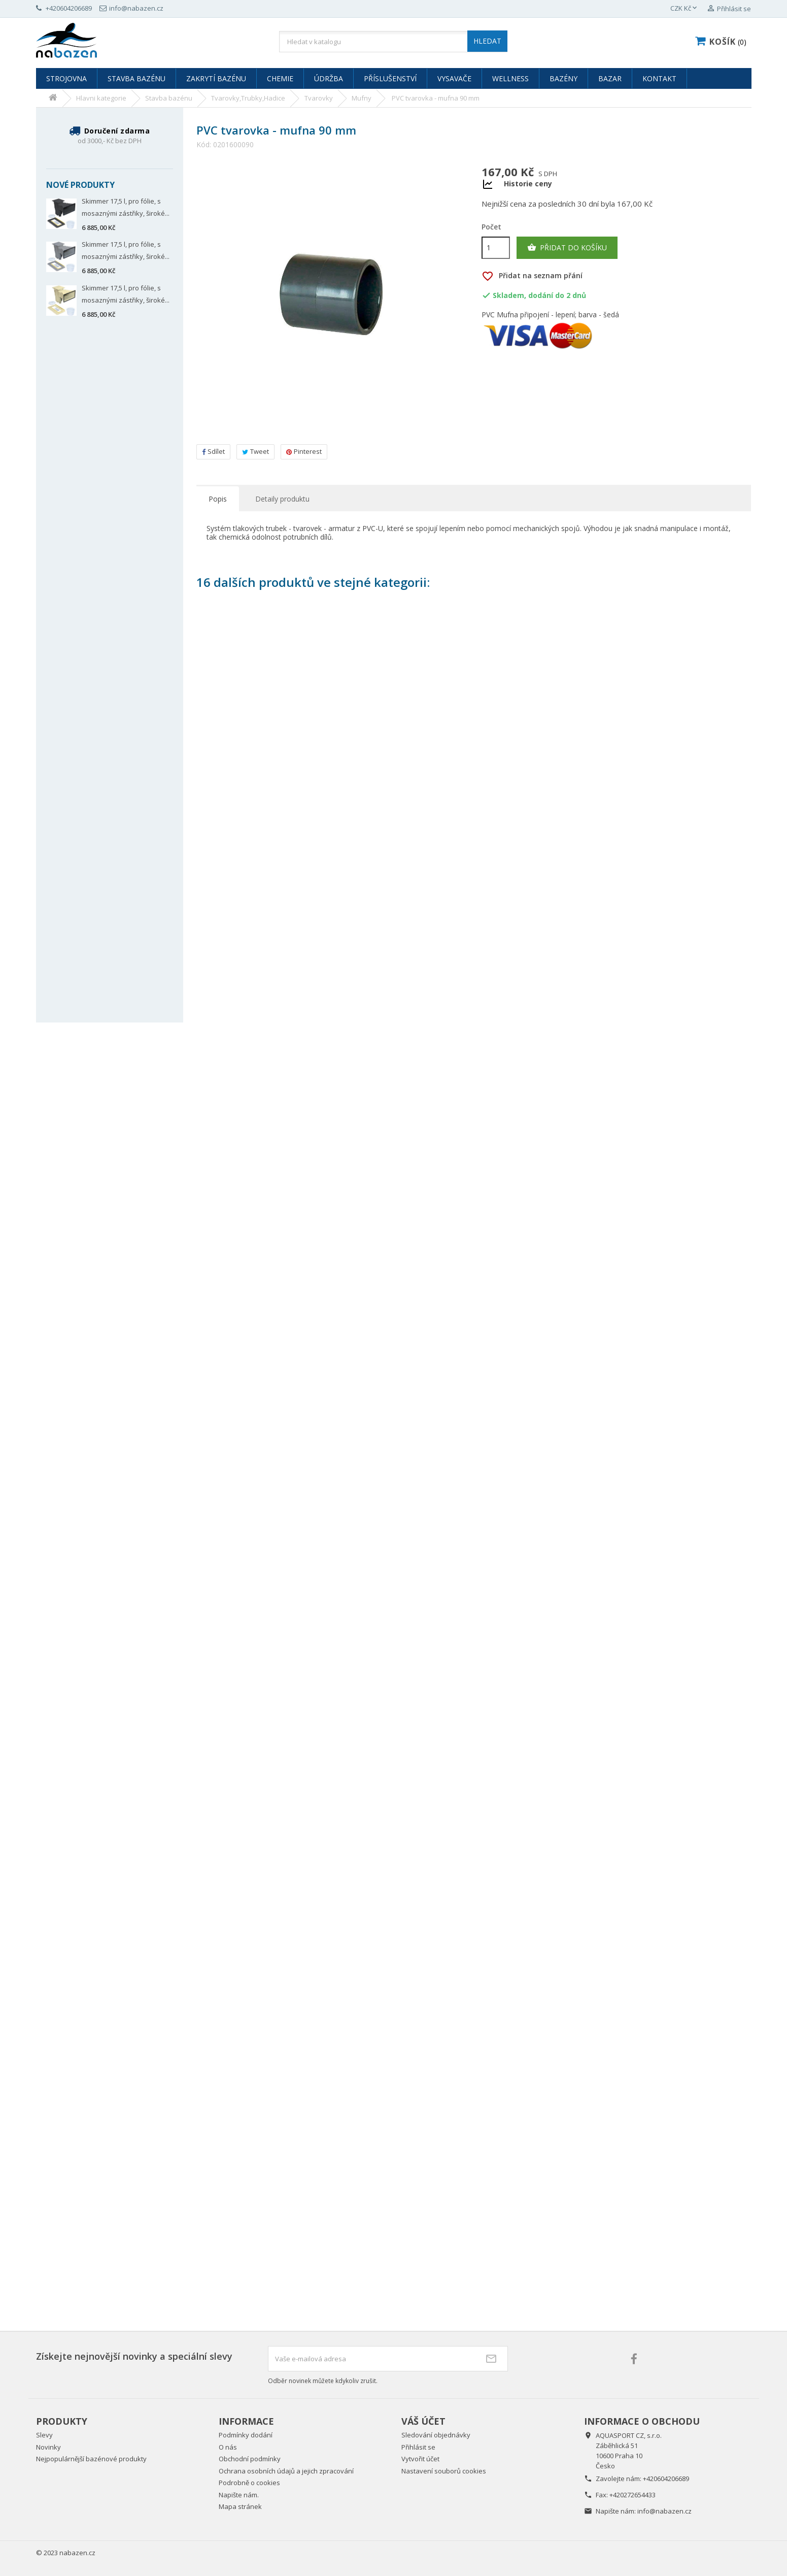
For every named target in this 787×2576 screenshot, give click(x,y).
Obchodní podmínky (250, 2458)
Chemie (280, 78)
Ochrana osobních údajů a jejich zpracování (286, 2470)
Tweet (255, 451)
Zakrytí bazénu (216, 78)
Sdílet (213, 451)
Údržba (328, 78)
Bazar (610, 78)
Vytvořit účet (420, 2458)
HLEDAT (487, 41)
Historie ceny (528, 183)
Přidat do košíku (567, 248)
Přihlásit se (418, 2447)
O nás (228, 2447)
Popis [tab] (218, 499)
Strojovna (66, 78)
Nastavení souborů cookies (443, 2470)
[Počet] (496, 248)
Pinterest (304, 451)
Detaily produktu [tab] (282, 499)
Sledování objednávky (435, 2434)
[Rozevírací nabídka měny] (684, 8)
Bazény (563, 78)
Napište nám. (239, 2494)
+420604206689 (666, 2478)
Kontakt (659, 78)
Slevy (44, 2434)
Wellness (510, 78)
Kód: (203, 144)
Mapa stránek (240, 2506)
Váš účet (423, 2421)
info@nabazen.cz (664, 2511)
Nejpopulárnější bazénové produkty (91, 2458)
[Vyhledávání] (393, 41)
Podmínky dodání (245, 2434)
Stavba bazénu (136, 78)
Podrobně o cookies (249, 2482)
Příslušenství (390, 78)
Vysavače (454, 78)
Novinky (48, 2447)
